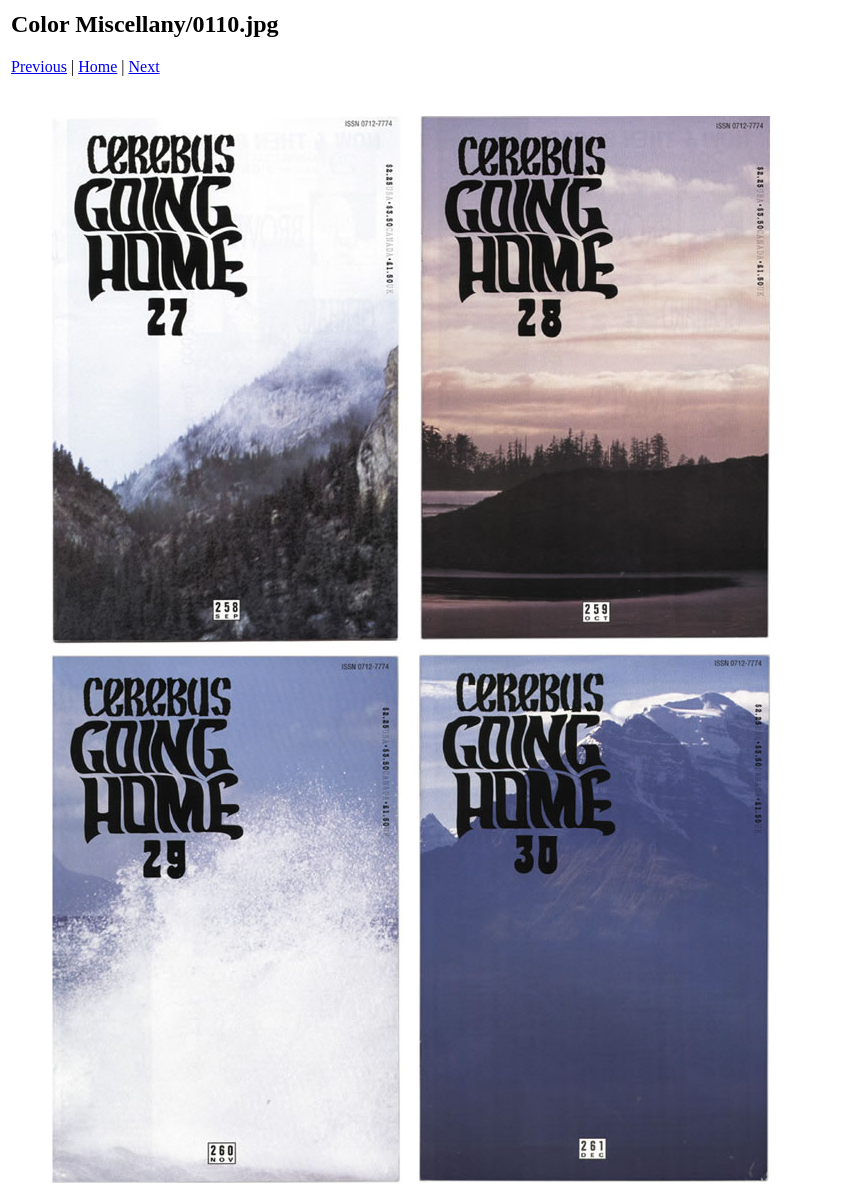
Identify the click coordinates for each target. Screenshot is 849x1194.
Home (97, 66)
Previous (39, 66)
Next (144, 66)
